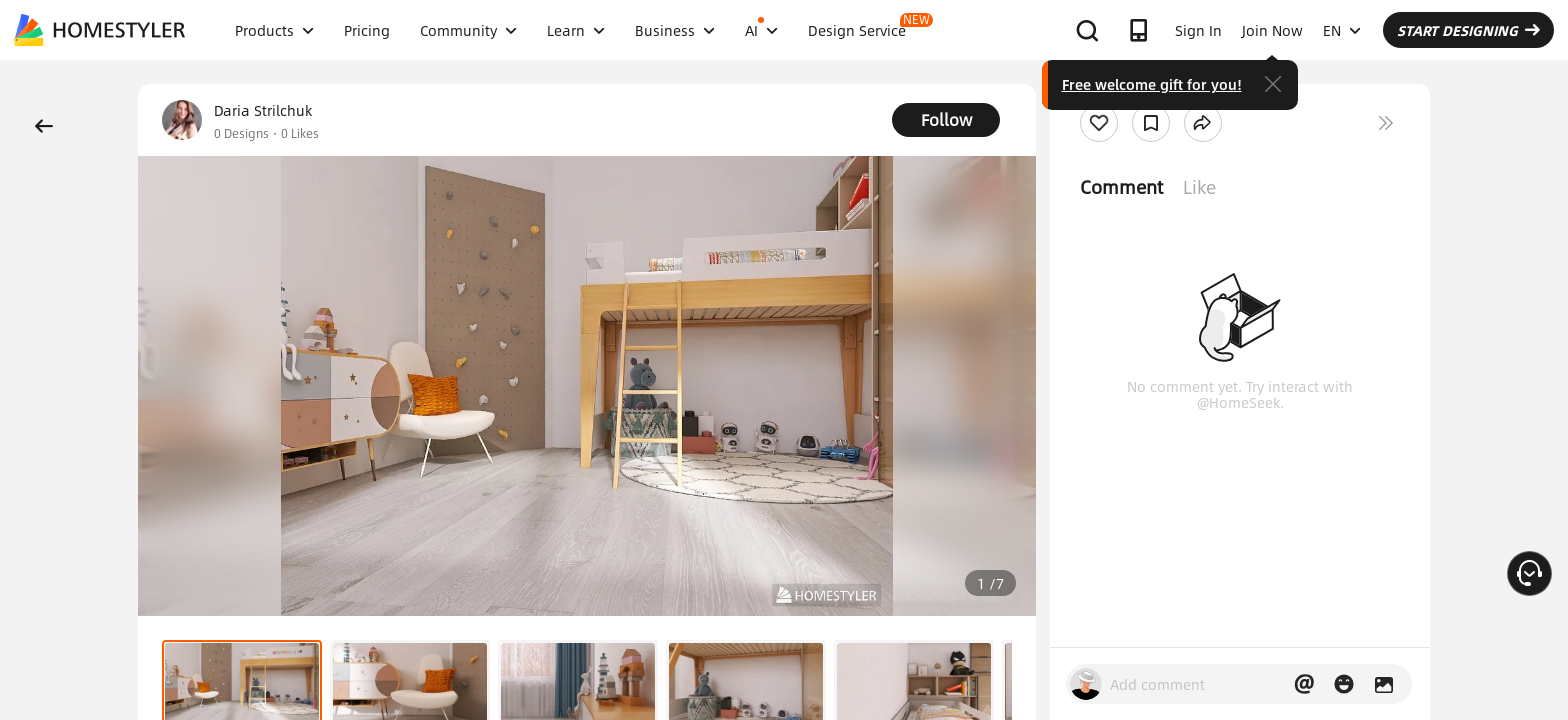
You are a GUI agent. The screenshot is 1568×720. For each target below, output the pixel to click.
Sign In (1198, 30)
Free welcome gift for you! (1152, 84)
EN (1342, 30)
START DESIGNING (1468, 30)
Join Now (1272, 30)
